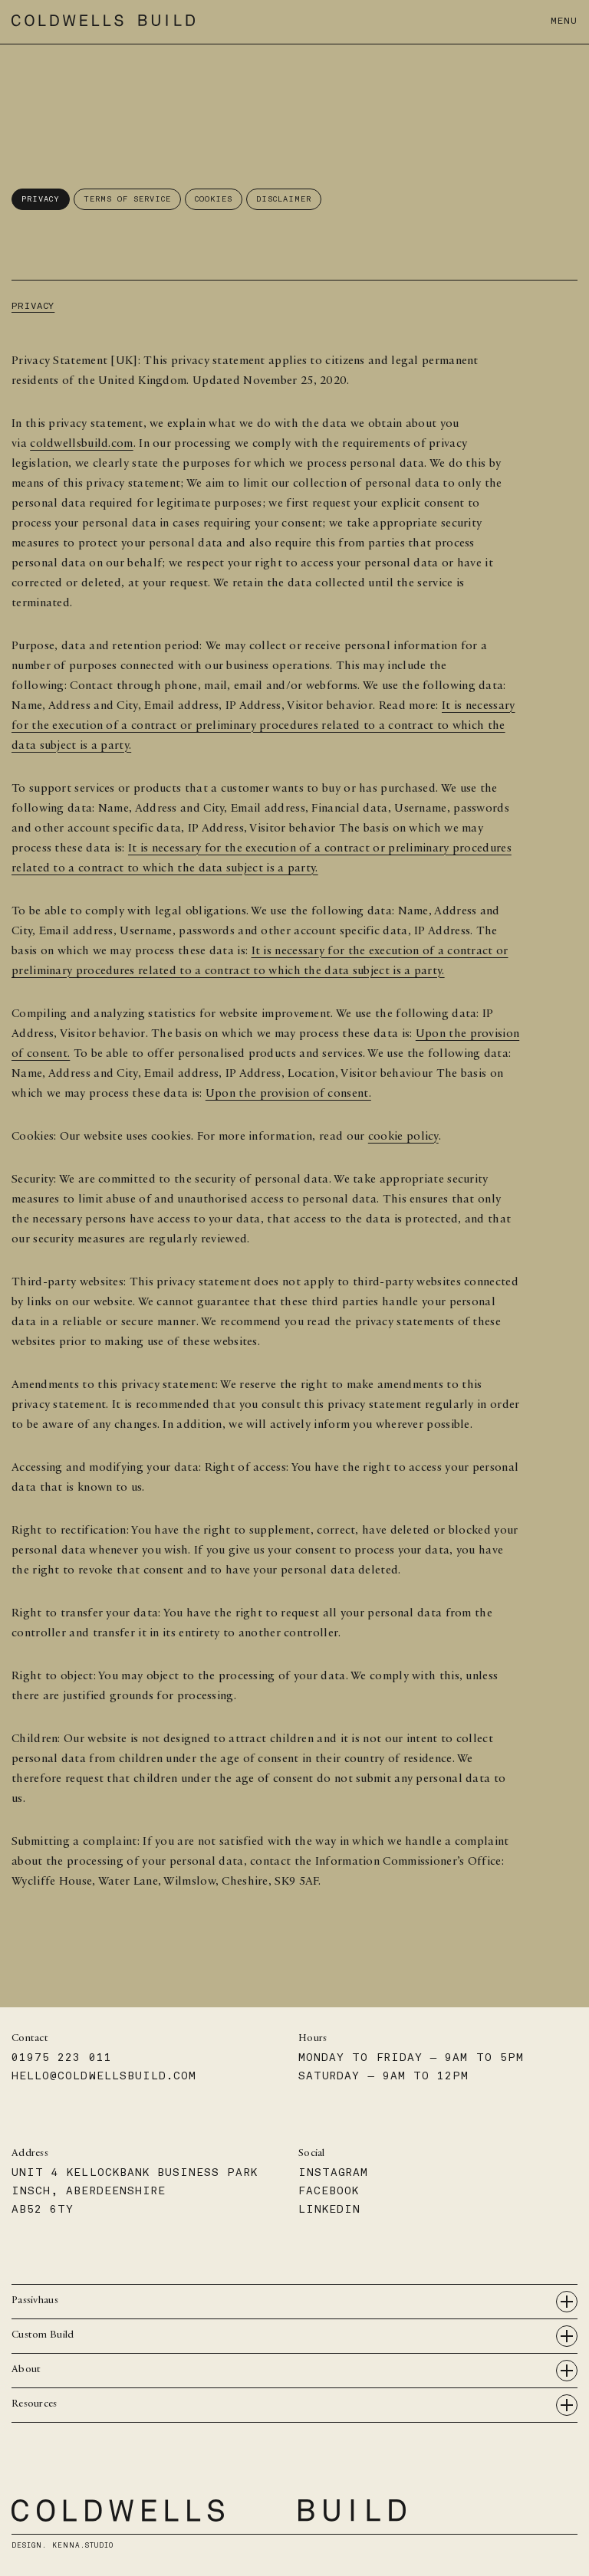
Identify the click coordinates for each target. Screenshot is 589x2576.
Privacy (40, 199)
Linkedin (329, 2209)
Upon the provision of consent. (288, 1094)
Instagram (333, 2172)
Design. (63, 2545)
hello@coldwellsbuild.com (104, 2075)
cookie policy (403, 1137)
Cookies (213, 199)
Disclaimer (283, 199)
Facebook (328, 2190)
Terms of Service (127, 199)
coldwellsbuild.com (81, 444)
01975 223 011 (62, 2057)
